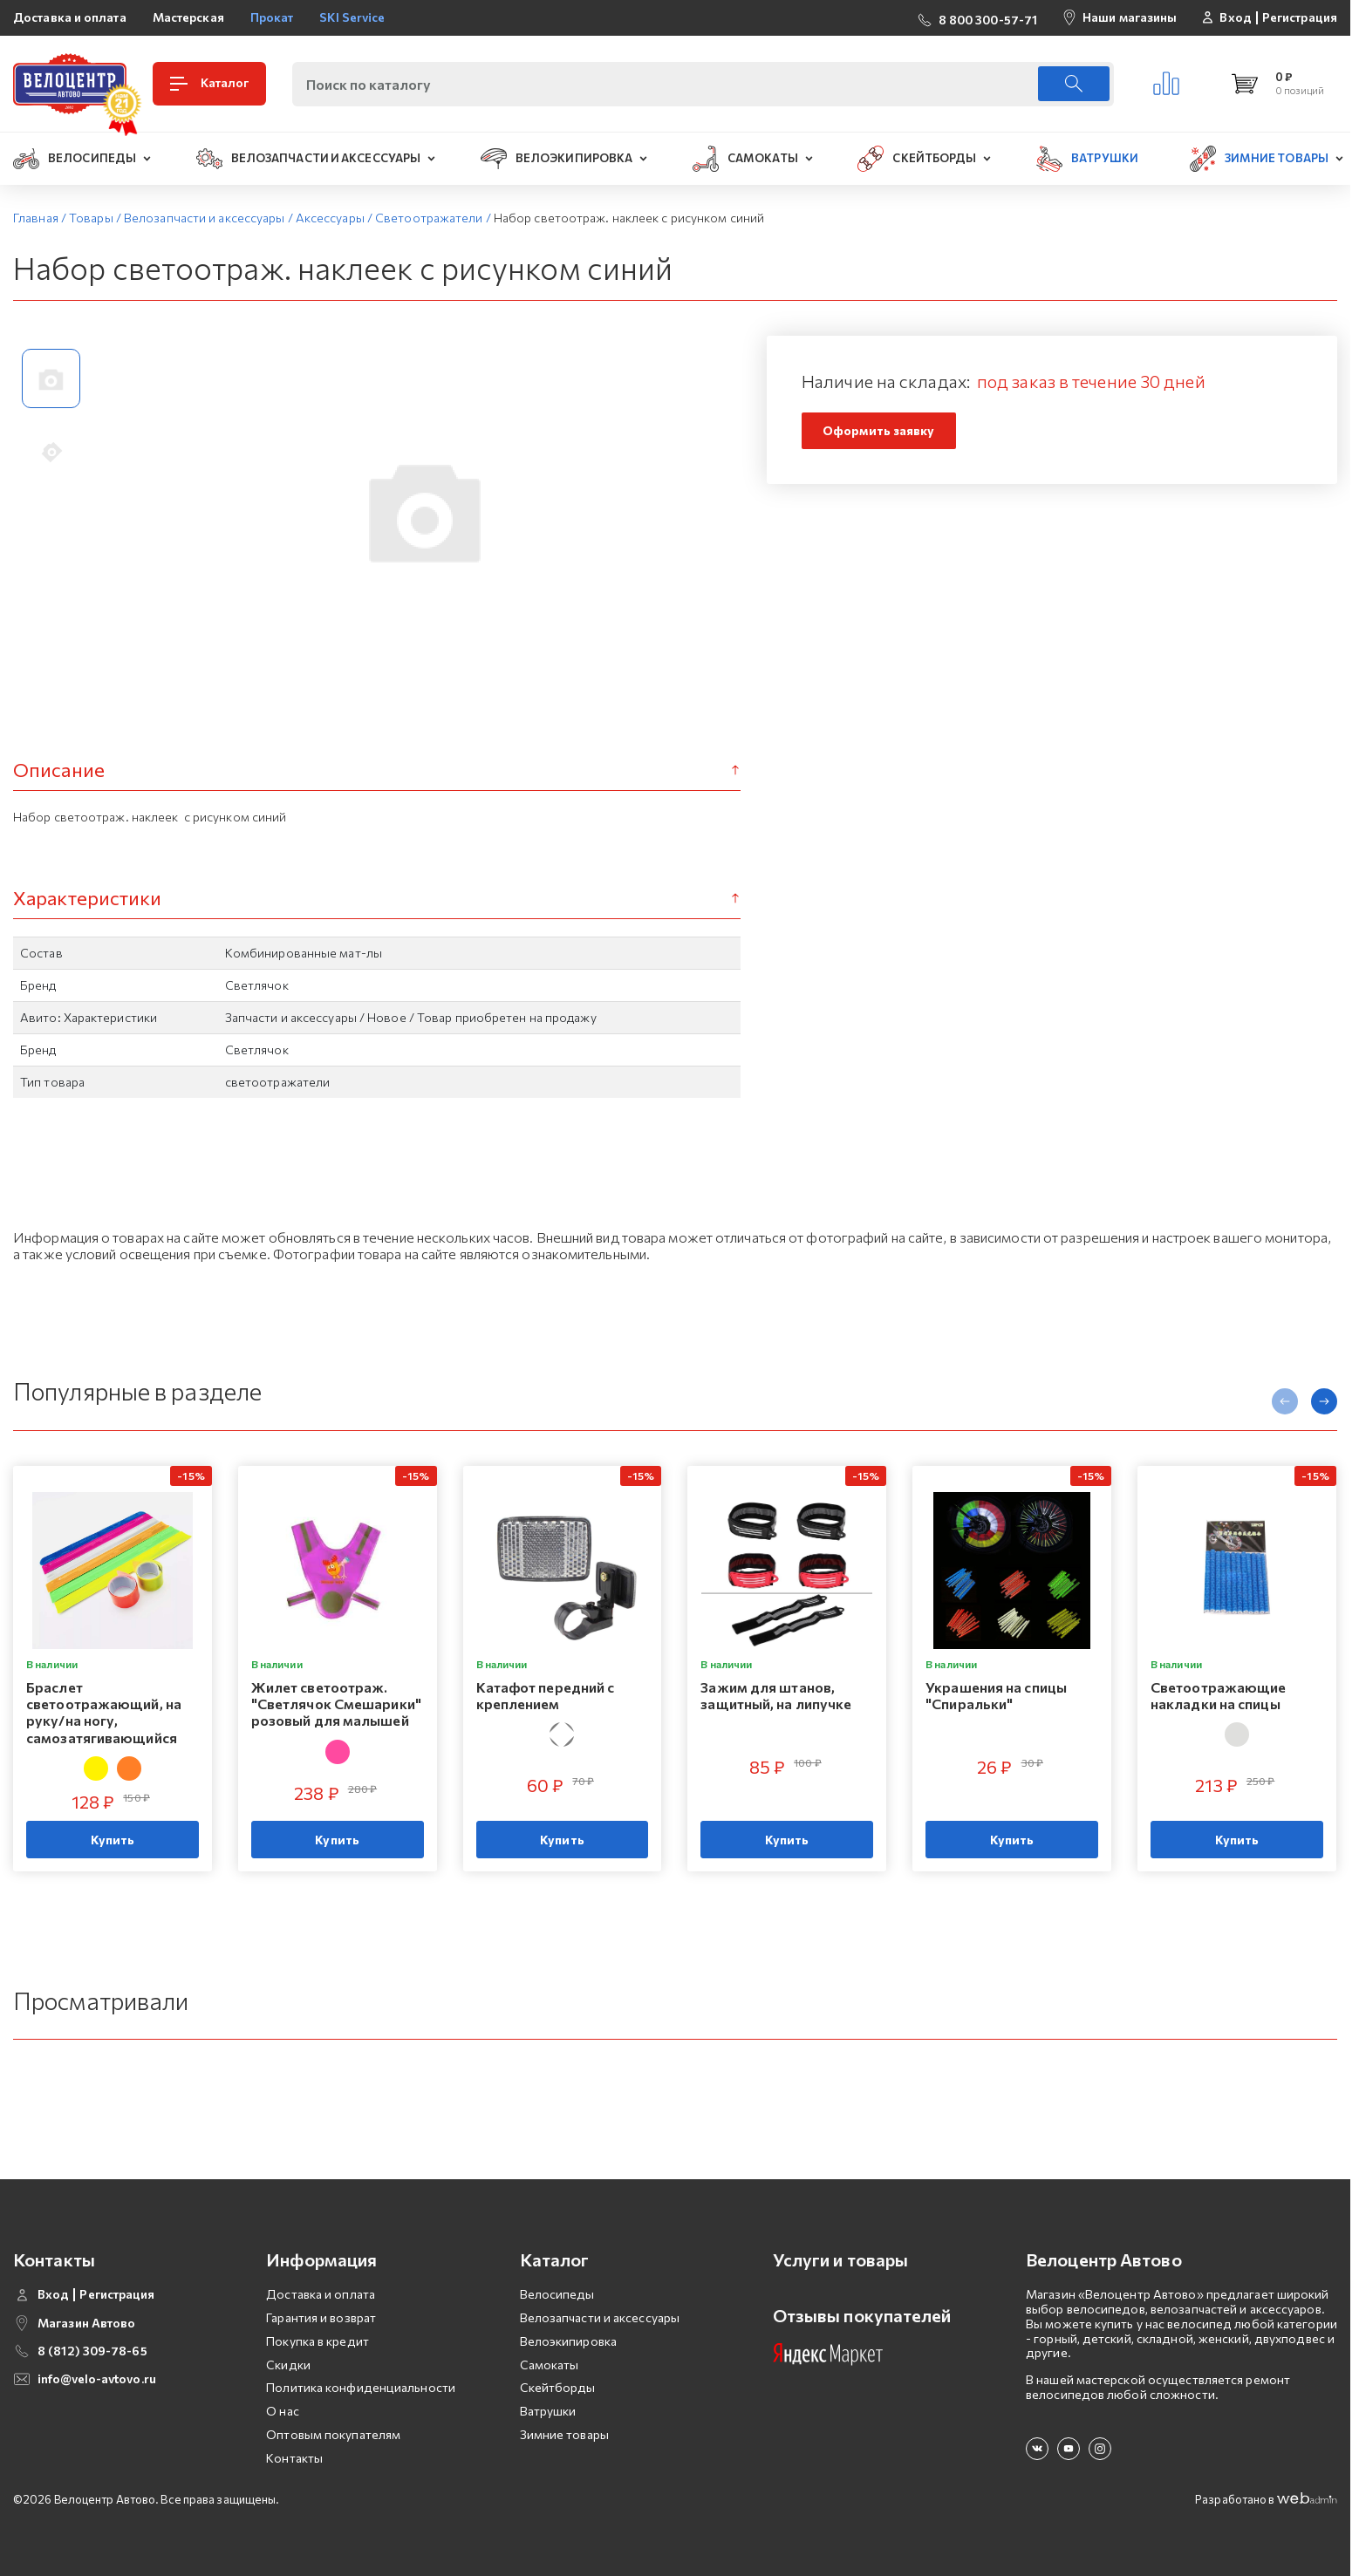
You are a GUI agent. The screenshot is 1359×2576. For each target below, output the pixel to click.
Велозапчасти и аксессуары (600, 2317)
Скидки (288, 2364)
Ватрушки (548, 2410)
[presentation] (1285, 1401)
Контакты (294, 2457)
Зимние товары (564, 2434)
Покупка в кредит (317, 2341)
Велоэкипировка (568, 2341)
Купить (113, 1839)
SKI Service (352, 17)
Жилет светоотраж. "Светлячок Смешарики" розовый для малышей (336, 1703)
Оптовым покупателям (333, 2434)
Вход (1235, 17)
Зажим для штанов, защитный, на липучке (775, 1695)
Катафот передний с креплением (545, 1695)
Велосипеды (557, 2293)
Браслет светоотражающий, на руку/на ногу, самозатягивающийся (103, 1712)
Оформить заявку (879, 430)
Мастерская (188, 17)
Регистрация (1299, 17)
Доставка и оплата (69, 17)
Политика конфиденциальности (360, 2387)
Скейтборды (558, 2387)
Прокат (272, 17)
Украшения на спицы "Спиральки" (996, 1695)
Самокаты (549, 2364)
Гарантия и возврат (321, 2317)
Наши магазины (1129, 17)
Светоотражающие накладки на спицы (1219, 1695)
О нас (282, 2410)
